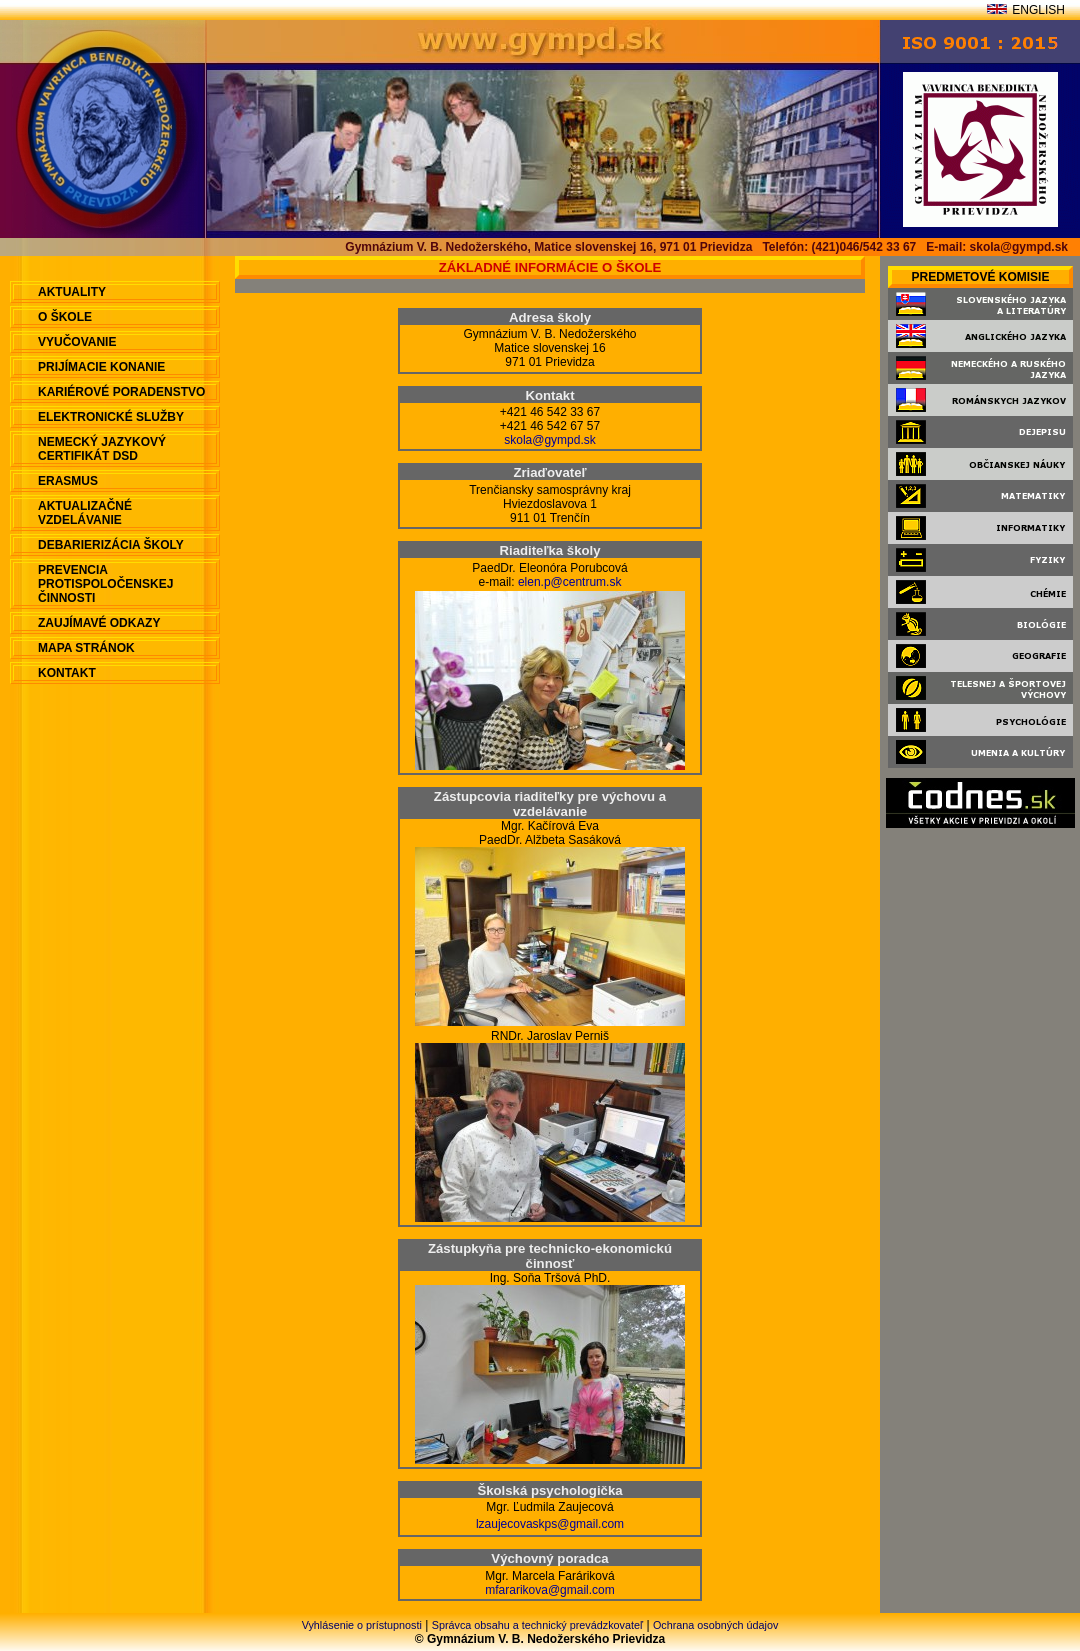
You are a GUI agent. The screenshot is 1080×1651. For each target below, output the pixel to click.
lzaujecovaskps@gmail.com (550, 1524)
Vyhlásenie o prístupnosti (362, 1625)
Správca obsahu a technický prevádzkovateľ (537, 1625)
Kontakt (67, 673)
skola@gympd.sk (550, 440)
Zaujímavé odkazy (99, 623)
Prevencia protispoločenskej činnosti (105, 584)
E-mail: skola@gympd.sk (997, 247)
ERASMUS (68, 481)
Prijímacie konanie (101, 367)
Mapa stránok (86, 648)
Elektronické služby (111, 417)
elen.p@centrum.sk (570, 582)
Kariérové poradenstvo (121, 392)
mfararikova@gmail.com (550, 1590)
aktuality (72, 292)
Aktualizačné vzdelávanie (85, 513)
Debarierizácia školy (111, 545)
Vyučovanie (77, 342)
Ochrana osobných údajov (715, 1625)
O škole (65, 317)
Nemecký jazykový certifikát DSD (102, 449)
